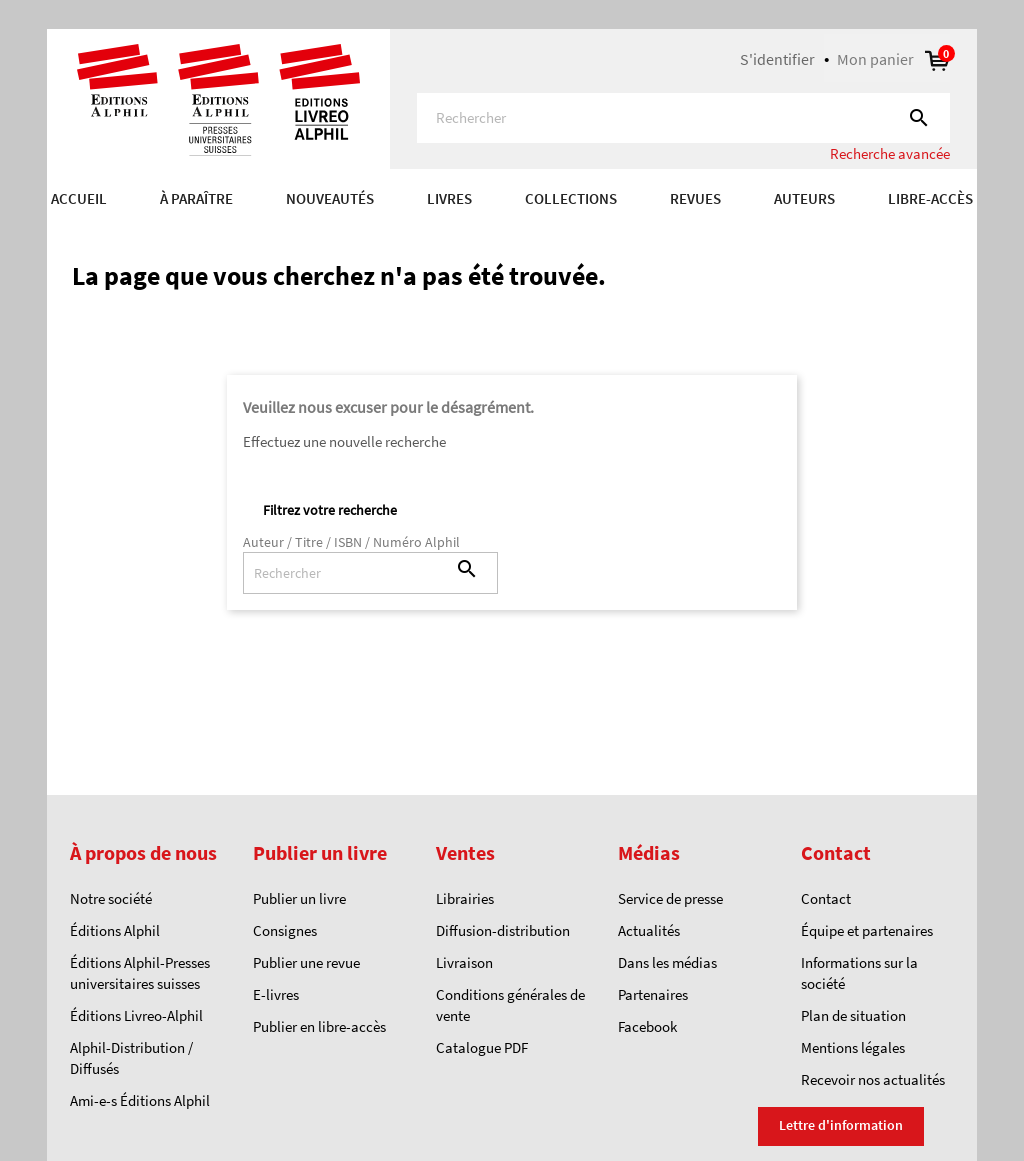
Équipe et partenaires (867, 930)
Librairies (465, 898)
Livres (449, 198)
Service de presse (670, 898)
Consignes (285, 930)
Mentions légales (853, 1047)
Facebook (647, 1026)
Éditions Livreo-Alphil (136, 1015)
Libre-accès (930, 198)
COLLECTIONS (571, 198)
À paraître (196, 198)
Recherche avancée (890, 153)
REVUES (695, 198)
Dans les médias (667, 962)
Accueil (79, 198)
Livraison (464, 962)
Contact (826, 898)
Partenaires (653, 994)
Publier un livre (299, 898)
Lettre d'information (841, 1125)
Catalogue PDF (482, 1047)
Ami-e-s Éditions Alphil (140, 1100)
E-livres (276, 994)
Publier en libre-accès (319, 1026)
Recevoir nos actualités (873, 1079)
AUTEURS (804, 198)
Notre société (111, 898)
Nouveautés (330, 198)
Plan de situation (853, 1015)
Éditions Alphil (115, 930)
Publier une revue (306, 962)
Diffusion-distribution (503, 930)
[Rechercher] (683, 118)
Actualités (649, 930)
